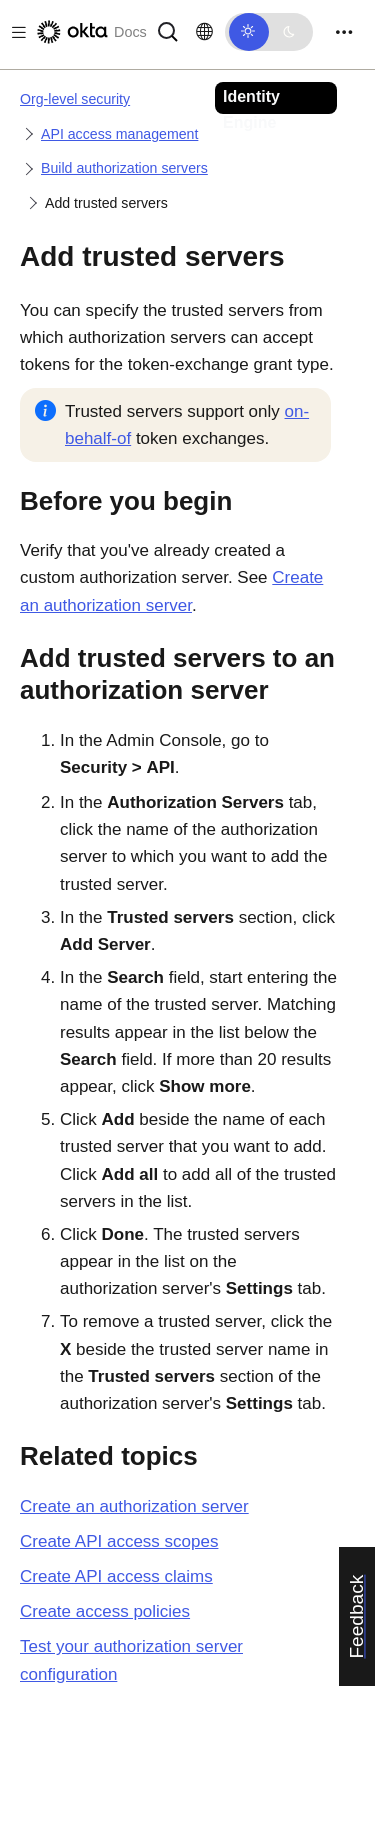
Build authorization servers (124, 168)
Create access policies (105, 1611)
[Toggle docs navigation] (15, 32)
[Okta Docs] (90, 32)
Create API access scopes (119, 1541)
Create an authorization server (134, 1506)
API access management (119, 134)
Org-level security (75, 99)
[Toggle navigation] (344, 32)
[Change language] (204, 32)
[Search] (168, 30)
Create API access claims (116, 1576)
